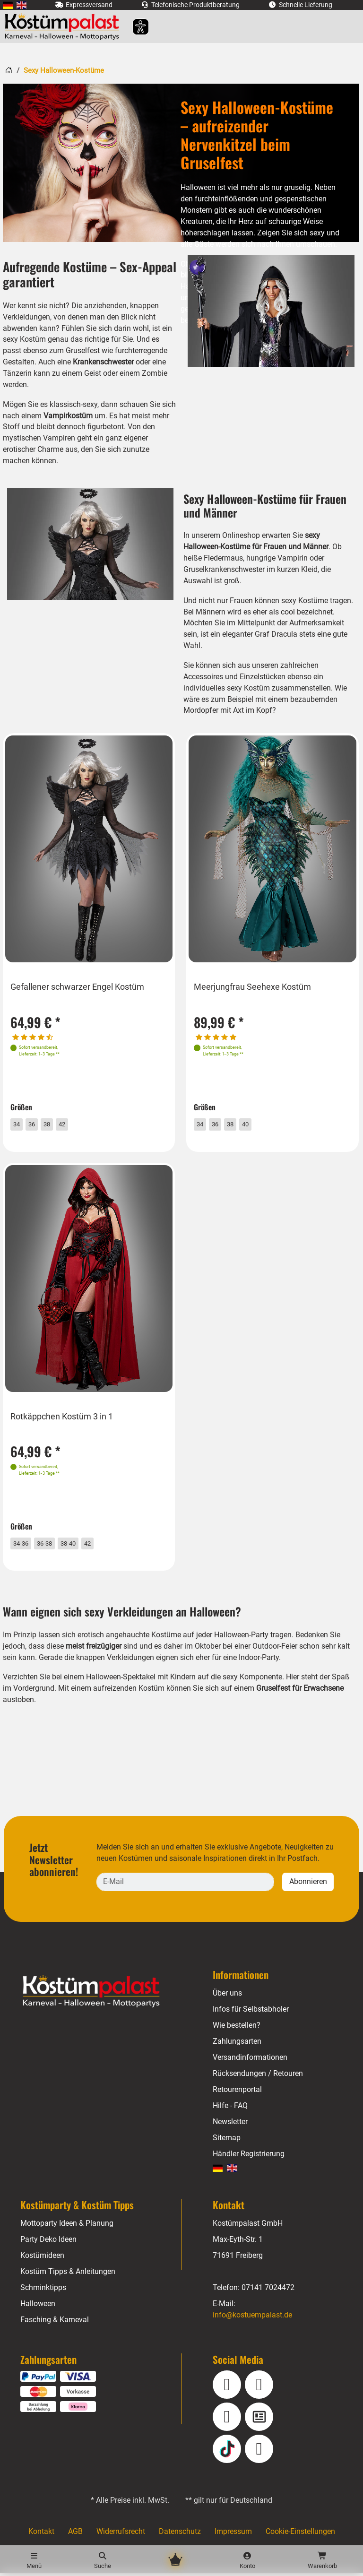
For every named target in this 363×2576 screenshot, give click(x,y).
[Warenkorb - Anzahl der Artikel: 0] (322, 2561)
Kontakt (40, 2534)
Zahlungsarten (237, 2044)
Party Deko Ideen (49, 2243)
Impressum (233, 2534)
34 (21, 1120)
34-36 (26, 1541)
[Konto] (247, 2561)
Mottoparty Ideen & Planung (67, 2226)
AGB (74, 2534)
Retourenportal (238, 2093)
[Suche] (102, 2561)
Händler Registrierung (249, 2157)
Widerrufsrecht (120, 2534)
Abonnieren (308, 1885)
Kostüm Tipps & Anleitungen (67, 2275)
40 (256, 1120)
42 (73, 1120)
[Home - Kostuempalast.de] (103, 1994)
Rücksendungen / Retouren (258, 2077)
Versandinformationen (250, 2061)
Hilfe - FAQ (230, 2109)
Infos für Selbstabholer (251, 2012)
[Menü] (34, 2561)
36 (39, 1120)
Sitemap (227, 2141)
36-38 (54, 1541)
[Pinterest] (259, 2452)
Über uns (227, 1996)
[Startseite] (8, 69)
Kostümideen (42, 2259)
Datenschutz (179, 2534)
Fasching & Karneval (54, 2323)
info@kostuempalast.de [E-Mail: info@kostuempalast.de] (253, 2318)
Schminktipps (43, 2291)
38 (56, 1120)
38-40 (81, 1541)
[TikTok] (227, 2452)
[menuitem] (8, 5)
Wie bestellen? (237, 2028)
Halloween (38, 2307)
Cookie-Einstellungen (301, 2534)
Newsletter (231, 2125)
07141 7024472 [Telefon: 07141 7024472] (268, 2291)
